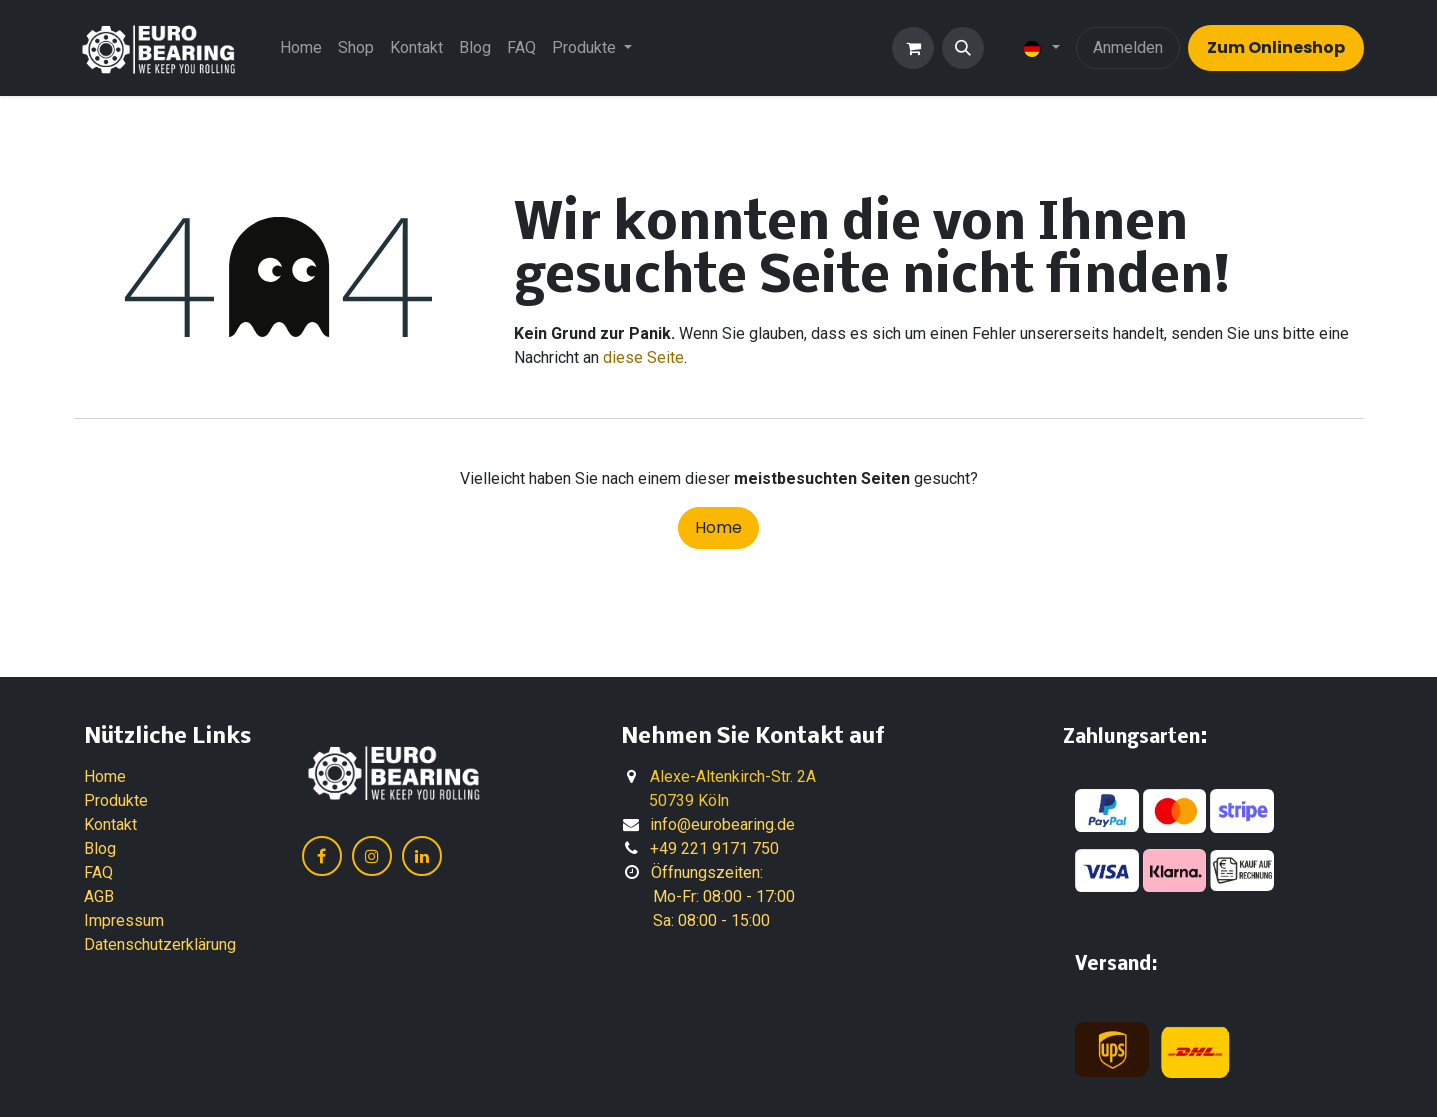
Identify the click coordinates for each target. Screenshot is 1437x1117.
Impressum (124, 920)
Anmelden (1128, 47)
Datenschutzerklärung (160, 944)
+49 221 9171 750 (714, 848)
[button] (963, 48)
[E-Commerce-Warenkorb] (913, 48)
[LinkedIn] (422, 856)
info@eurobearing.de (722, 824)
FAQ (98, 872)
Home (718, 527)
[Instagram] (372, 856)
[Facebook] (322, 856)
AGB (99, 896)
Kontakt (110, 824)
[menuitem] (301, 48)
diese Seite (643, 357)
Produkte (116, 800)
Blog (100, 848)
